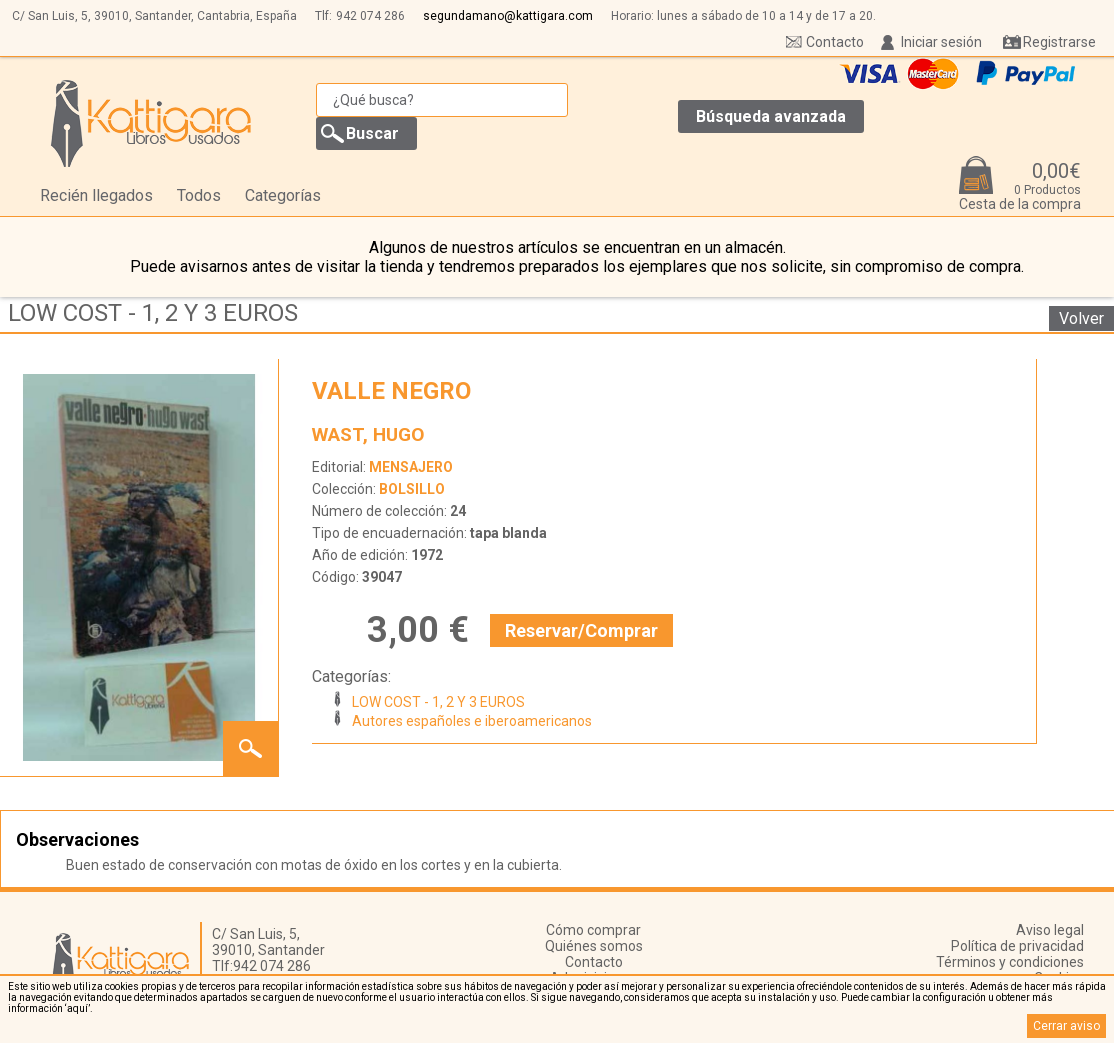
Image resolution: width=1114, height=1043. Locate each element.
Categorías (283, 195)
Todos (199, 195)
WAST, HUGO (368, 434)
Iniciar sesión (941, 42)
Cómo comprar (593, 930)
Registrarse (1059, 42)
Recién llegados (96, 195)
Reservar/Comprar (581, 630)
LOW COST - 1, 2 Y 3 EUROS (153, 313)
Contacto (835, 42)
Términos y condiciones (1010, 962)
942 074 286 (370, 16)
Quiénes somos (594, 946)
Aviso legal (1050, 930)
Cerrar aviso (1066, 1026)
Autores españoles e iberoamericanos (472, 721)
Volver (1081, 318)
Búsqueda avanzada (771, 116)
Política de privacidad (1017, 946)
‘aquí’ (77, 1008)
